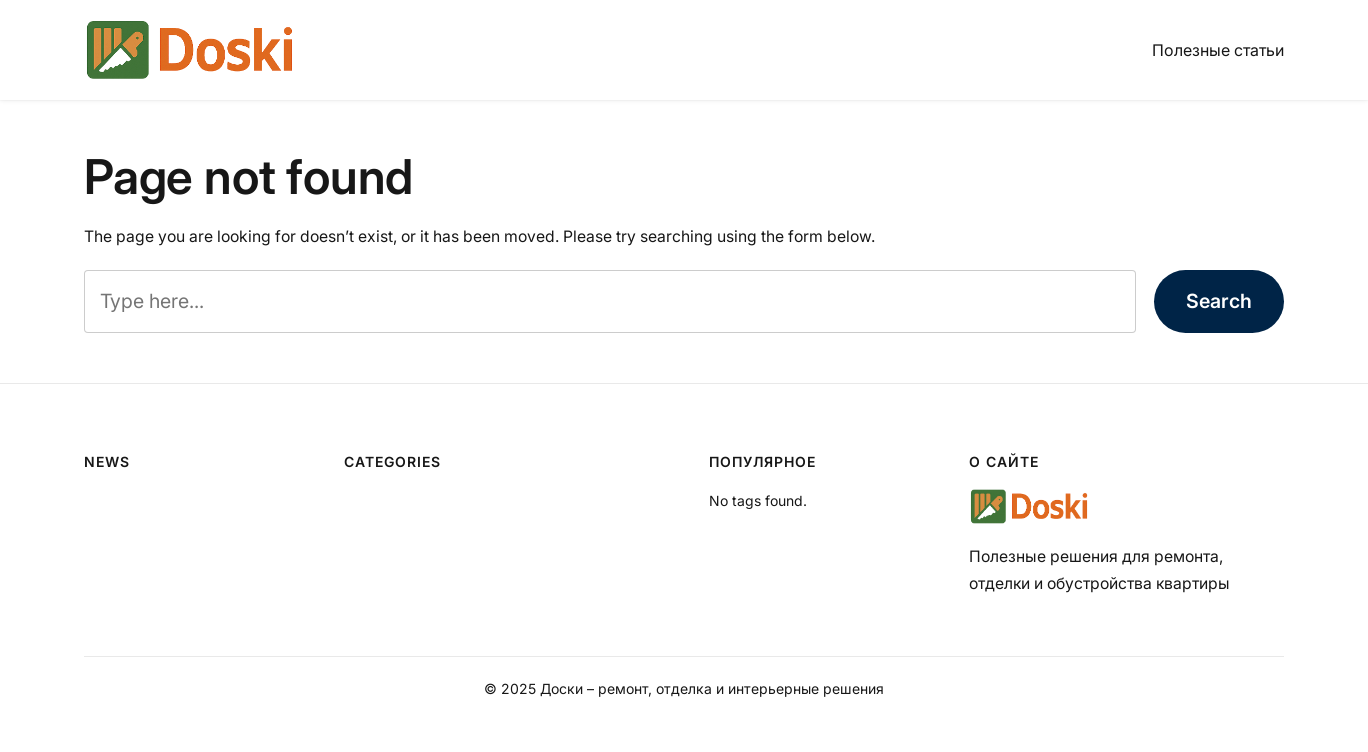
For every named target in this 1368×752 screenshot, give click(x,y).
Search (1219, 301)
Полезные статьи (1218, 50)
